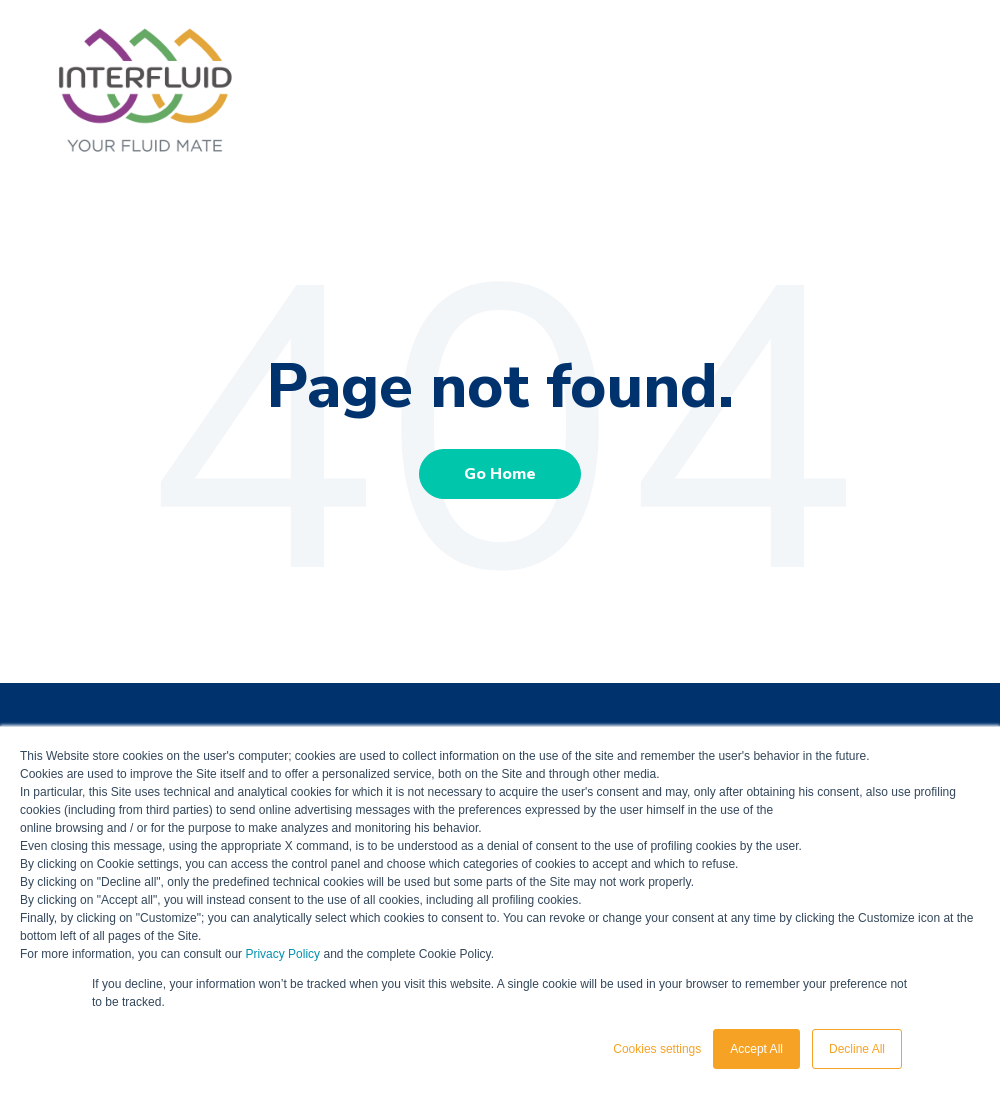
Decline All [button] (857, 1049)
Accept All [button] (756, 1049)
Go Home (500, 474)
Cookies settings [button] (657, 1049)
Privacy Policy (282, 954)
